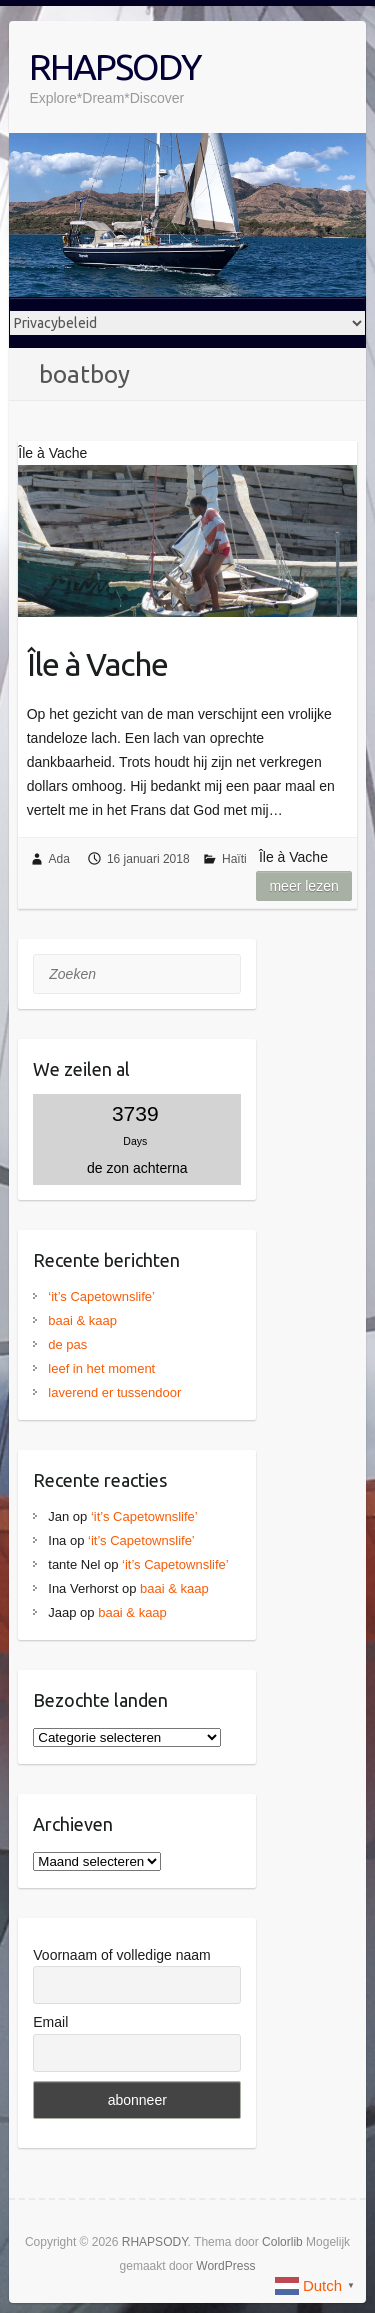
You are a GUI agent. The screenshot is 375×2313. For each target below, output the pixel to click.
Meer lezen (303, 886)
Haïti (234, 859)
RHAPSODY (114, 66)
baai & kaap (82, 1320)
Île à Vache (97, 664)
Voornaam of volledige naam (121, 1955)
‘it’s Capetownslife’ (101, 1296)
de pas (67, 1344)
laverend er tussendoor (114, 1392)
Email (50, 2022)
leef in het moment (101, 1368)
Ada (59, 859)
